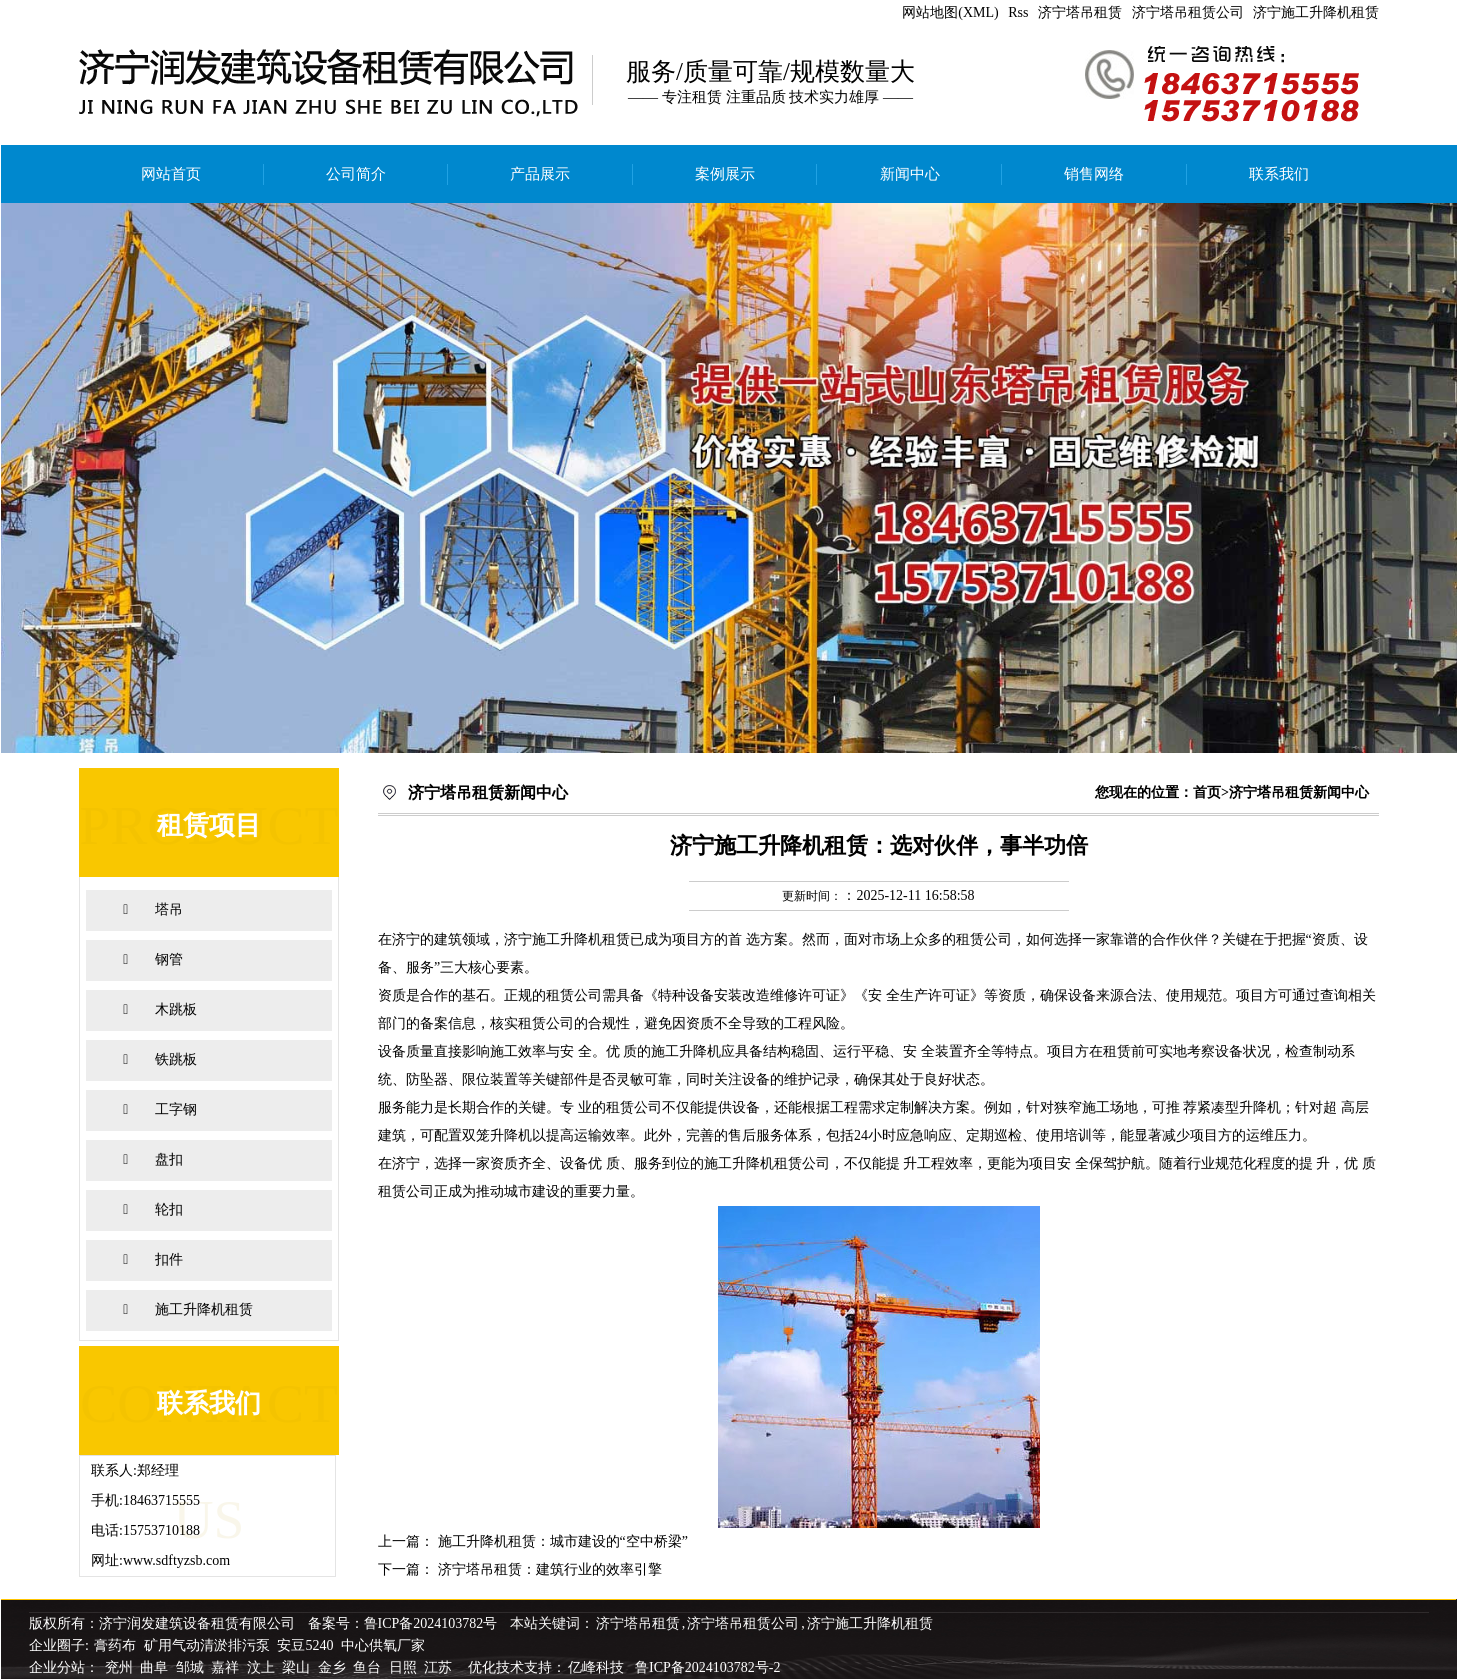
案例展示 (725, 174)
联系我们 (1279, 174)
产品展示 (540, 174)
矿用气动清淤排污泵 (209, 1645)
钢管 (169, 959)
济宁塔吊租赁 (1080, 12)
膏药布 (115, 1645)
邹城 (192, 1667)
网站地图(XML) (950, 12)
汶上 (263, 1667)
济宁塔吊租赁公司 (1188, 12)
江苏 (440, 1667)
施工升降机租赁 (204, 1309)
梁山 (298, 1667)
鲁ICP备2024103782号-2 (707, 1667)
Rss (1018, 12)
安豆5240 (305, 1645)
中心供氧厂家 (383, 1645)
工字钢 (176, 1109)
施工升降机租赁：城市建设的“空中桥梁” (563, 1541)
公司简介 (356, 174)
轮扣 (169, 1209)
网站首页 (171, 174)
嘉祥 (227, 1667)
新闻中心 (910, 174)
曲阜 (156, 1667)
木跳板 (176, 1009)
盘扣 (169, 1159)
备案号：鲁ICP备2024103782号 (403, 1623)
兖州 (121, 1667)
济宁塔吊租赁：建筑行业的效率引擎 (550, 1569)
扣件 (169, 1259)
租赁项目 (209, 825)
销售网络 (1094, 174)
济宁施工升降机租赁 (1316, 12)
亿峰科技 (596, 1667)
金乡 (334, 1667)
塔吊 (169, 909)
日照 (405, 1667)
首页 (1207, 792)
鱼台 (369, 1667)
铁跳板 (176, 1059)
